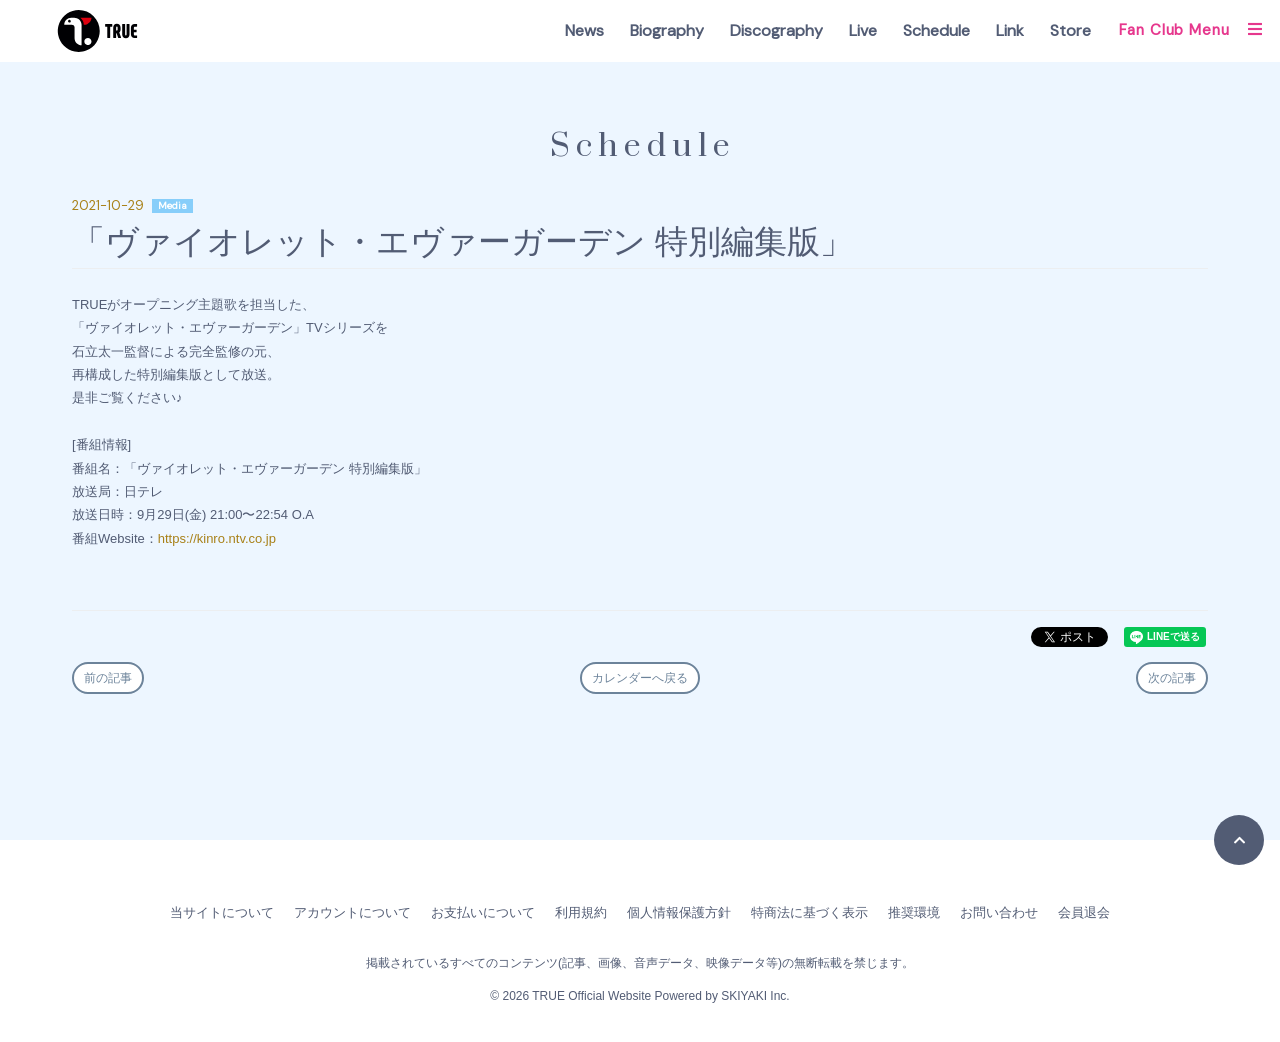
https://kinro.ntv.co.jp (217, 538)
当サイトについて (222, 912)
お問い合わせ (999, 912)
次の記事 (1172, 678)
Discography (776, 30)
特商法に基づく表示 (809, 912)
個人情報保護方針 (679, 912)
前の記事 (108, 678)
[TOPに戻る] (1239, 840)
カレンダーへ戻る (640, 678)
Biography (667, 30)
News (584, 30)
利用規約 (581, 912)
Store (1070, 30)
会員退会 (1084, 912)
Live (863, 30)
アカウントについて (352, 912)
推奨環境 (914, 912)
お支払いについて (483, 912)
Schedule (936, 30)
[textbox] (640, 435)
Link (1010, 30)
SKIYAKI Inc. (755, 996)
